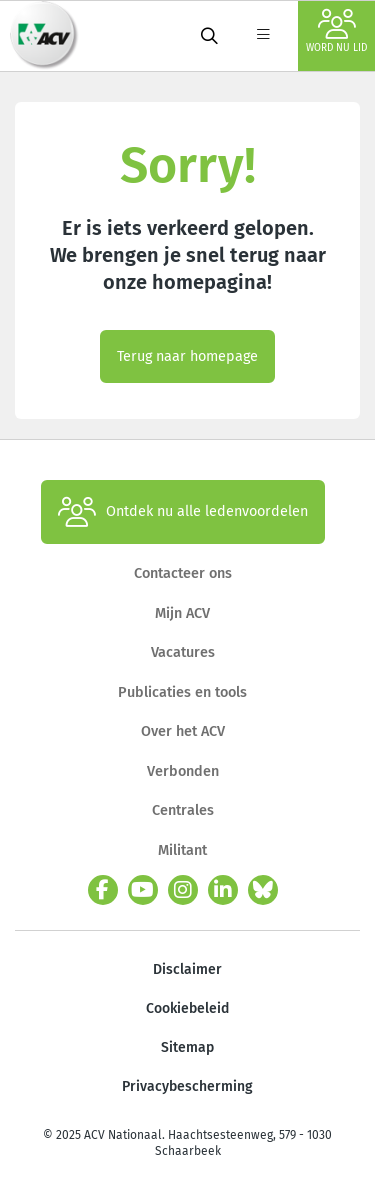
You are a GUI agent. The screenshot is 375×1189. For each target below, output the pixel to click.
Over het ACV (183, 731)
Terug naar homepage (187, 356)
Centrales (183, 810)
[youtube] (143, 890)
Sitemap (187, 1047)
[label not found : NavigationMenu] (263, 36)
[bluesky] (263, 890)
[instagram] (183, 890)
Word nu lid (336, 31)
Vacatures (183, 652)
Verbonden (183, 771)
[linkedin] (223, 890)
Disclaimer (187, 969)
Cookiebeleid (187, 1008)
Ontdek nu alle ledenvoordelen (183, 512)
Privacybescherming (187, 1086)
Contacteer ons (183, 573)
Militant (182, 850)
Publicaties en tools (182, 692)
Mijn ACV (182, 613)
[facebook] (103, 890)
